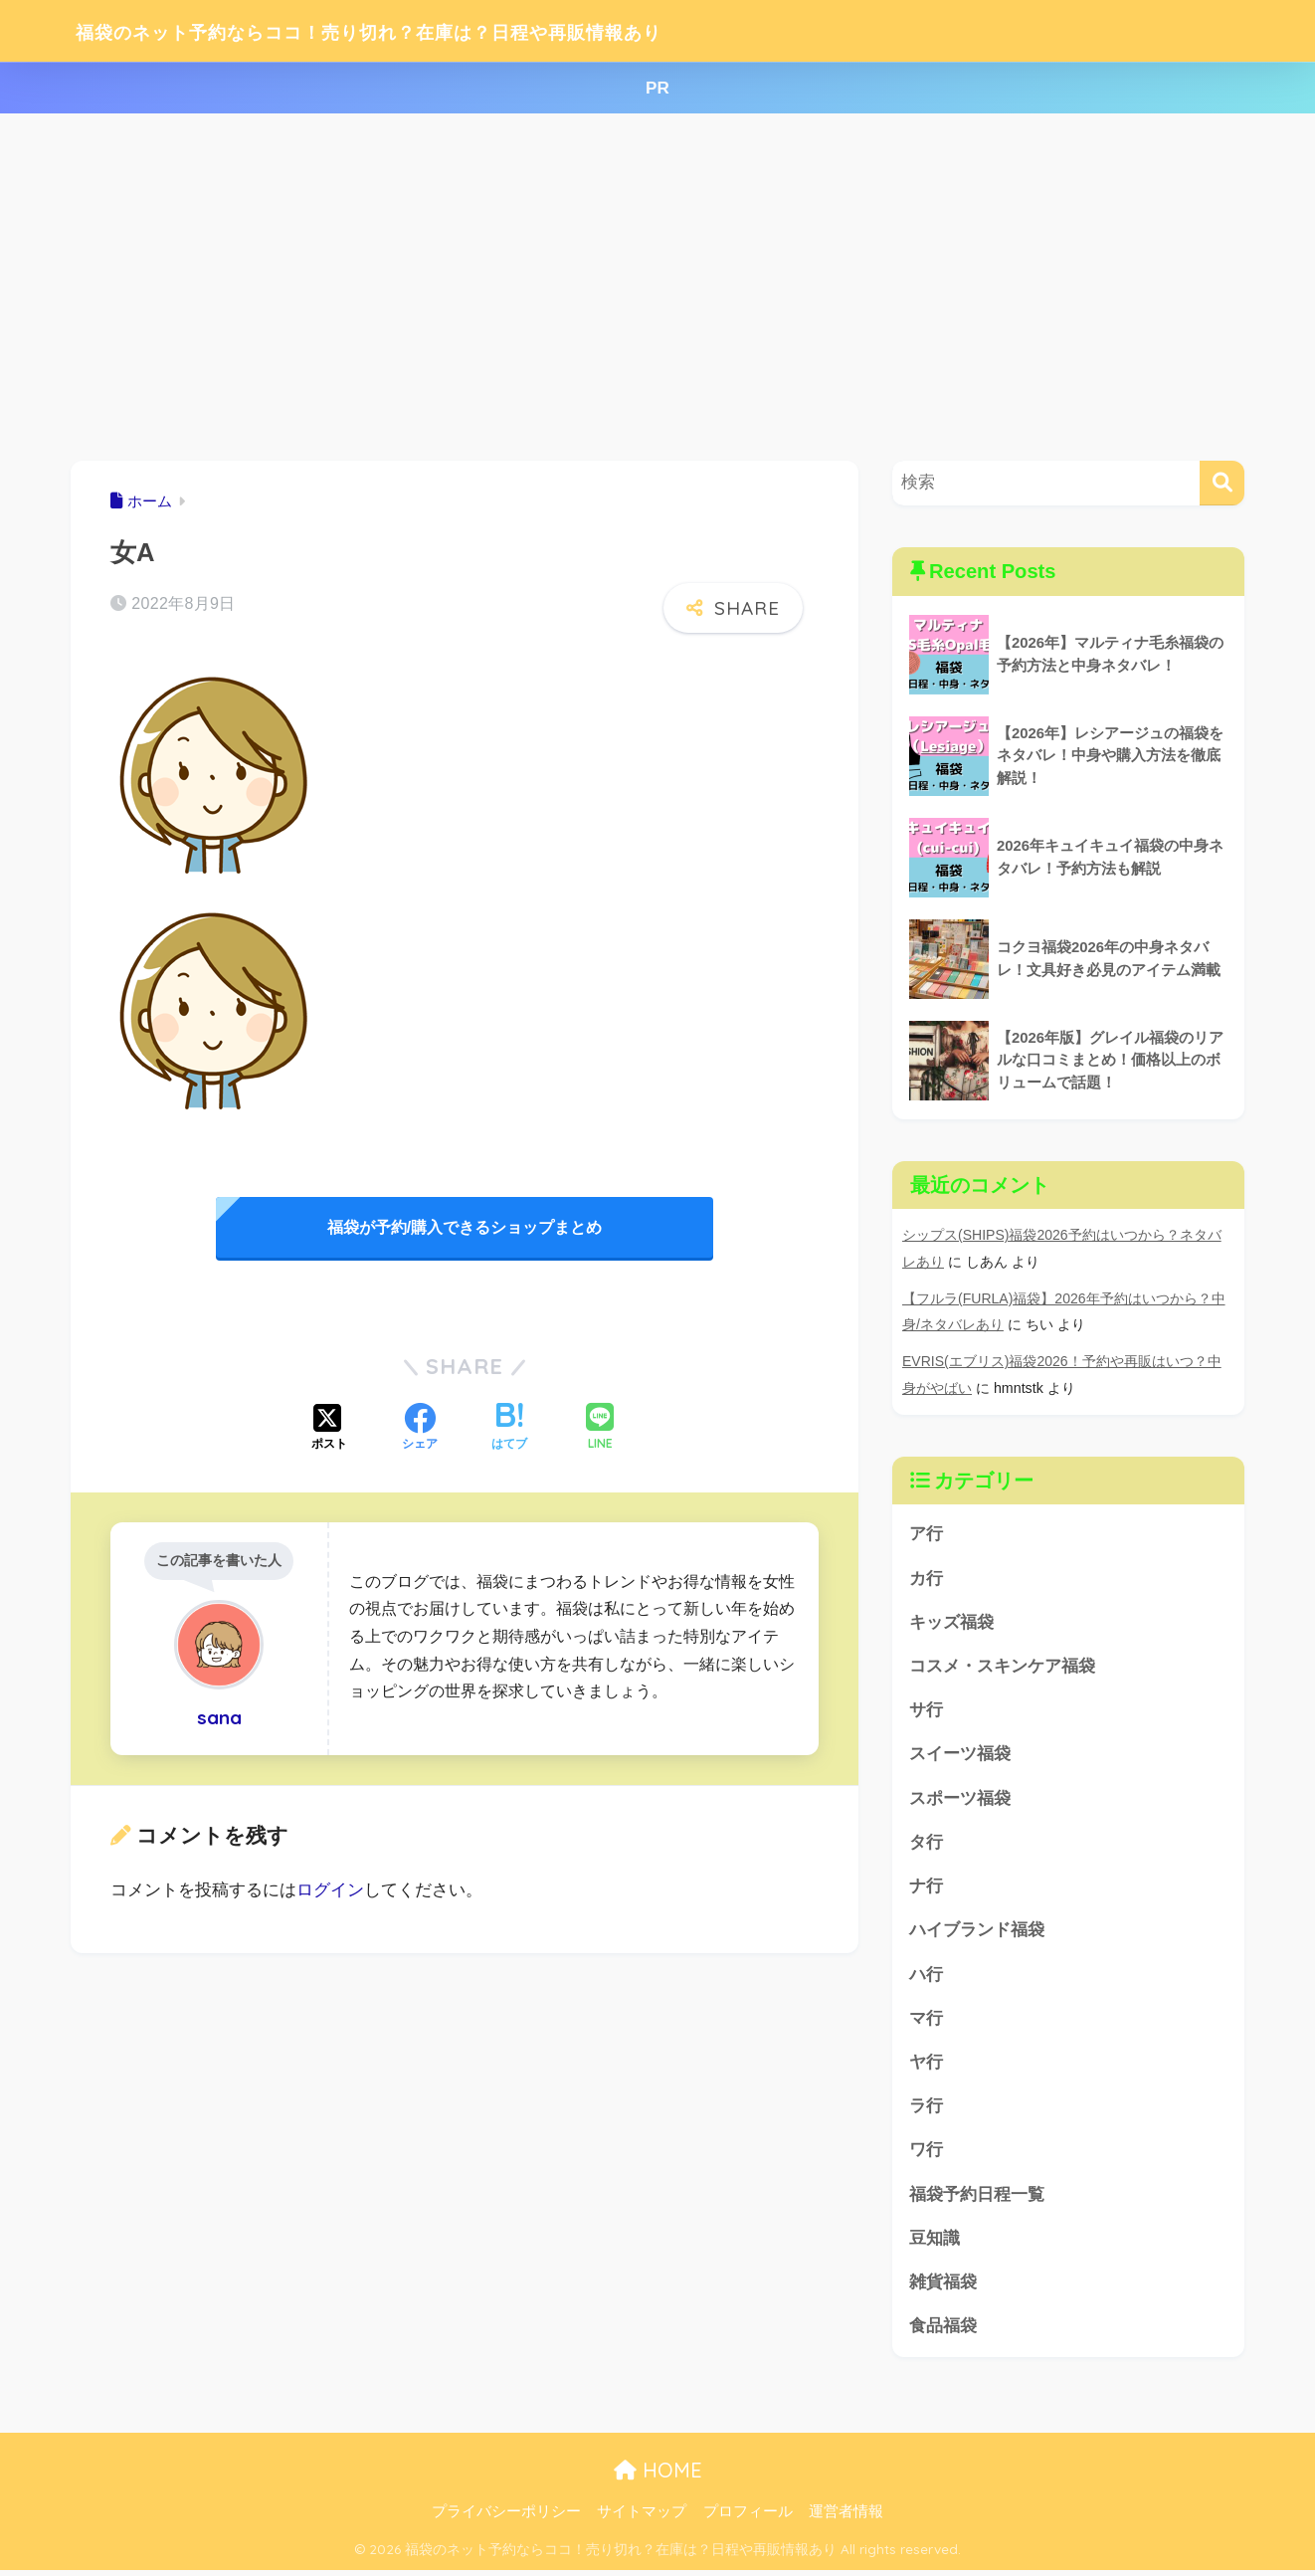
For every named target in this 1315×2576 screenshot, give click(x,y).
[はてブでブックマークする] (509, 1429)
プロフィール (748, 2517)
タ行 (926, 1842)
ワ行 (926, 2153)
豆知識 (934, 2242)
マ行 (926, 2019)
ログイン (330, 1890)
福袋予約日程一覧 (976, 2197)
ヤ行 (926, 2064)
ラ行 (926, 2108)
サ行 (926, 1708)
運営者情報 (846, 2517)
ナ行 (926, 1886)
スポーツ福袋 (960, 1797)
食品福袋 (943, 2330)
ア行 (926, 1530)
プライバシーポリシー (506, 2517)
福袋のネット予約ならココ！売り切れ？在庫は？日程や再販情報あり (453, 30)
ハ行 (926, 1975)
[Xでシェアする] (329, 1429)
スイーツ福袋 (960, 1752)
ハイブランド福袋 (976, 1930)
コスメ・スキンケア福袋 (1002, 1664)
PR (657, 88)
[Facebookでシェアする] (420, 1429)
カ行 (926, 1574)
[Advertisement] (657, 287)
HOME (658, 2475)
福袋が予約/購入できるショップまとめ (464, 1227)
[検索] (1222, 483)
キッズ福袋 (951, 1619)
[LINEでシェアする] (600, 1428)
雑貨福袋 (943, 2287)
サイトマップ (641, 2517)
